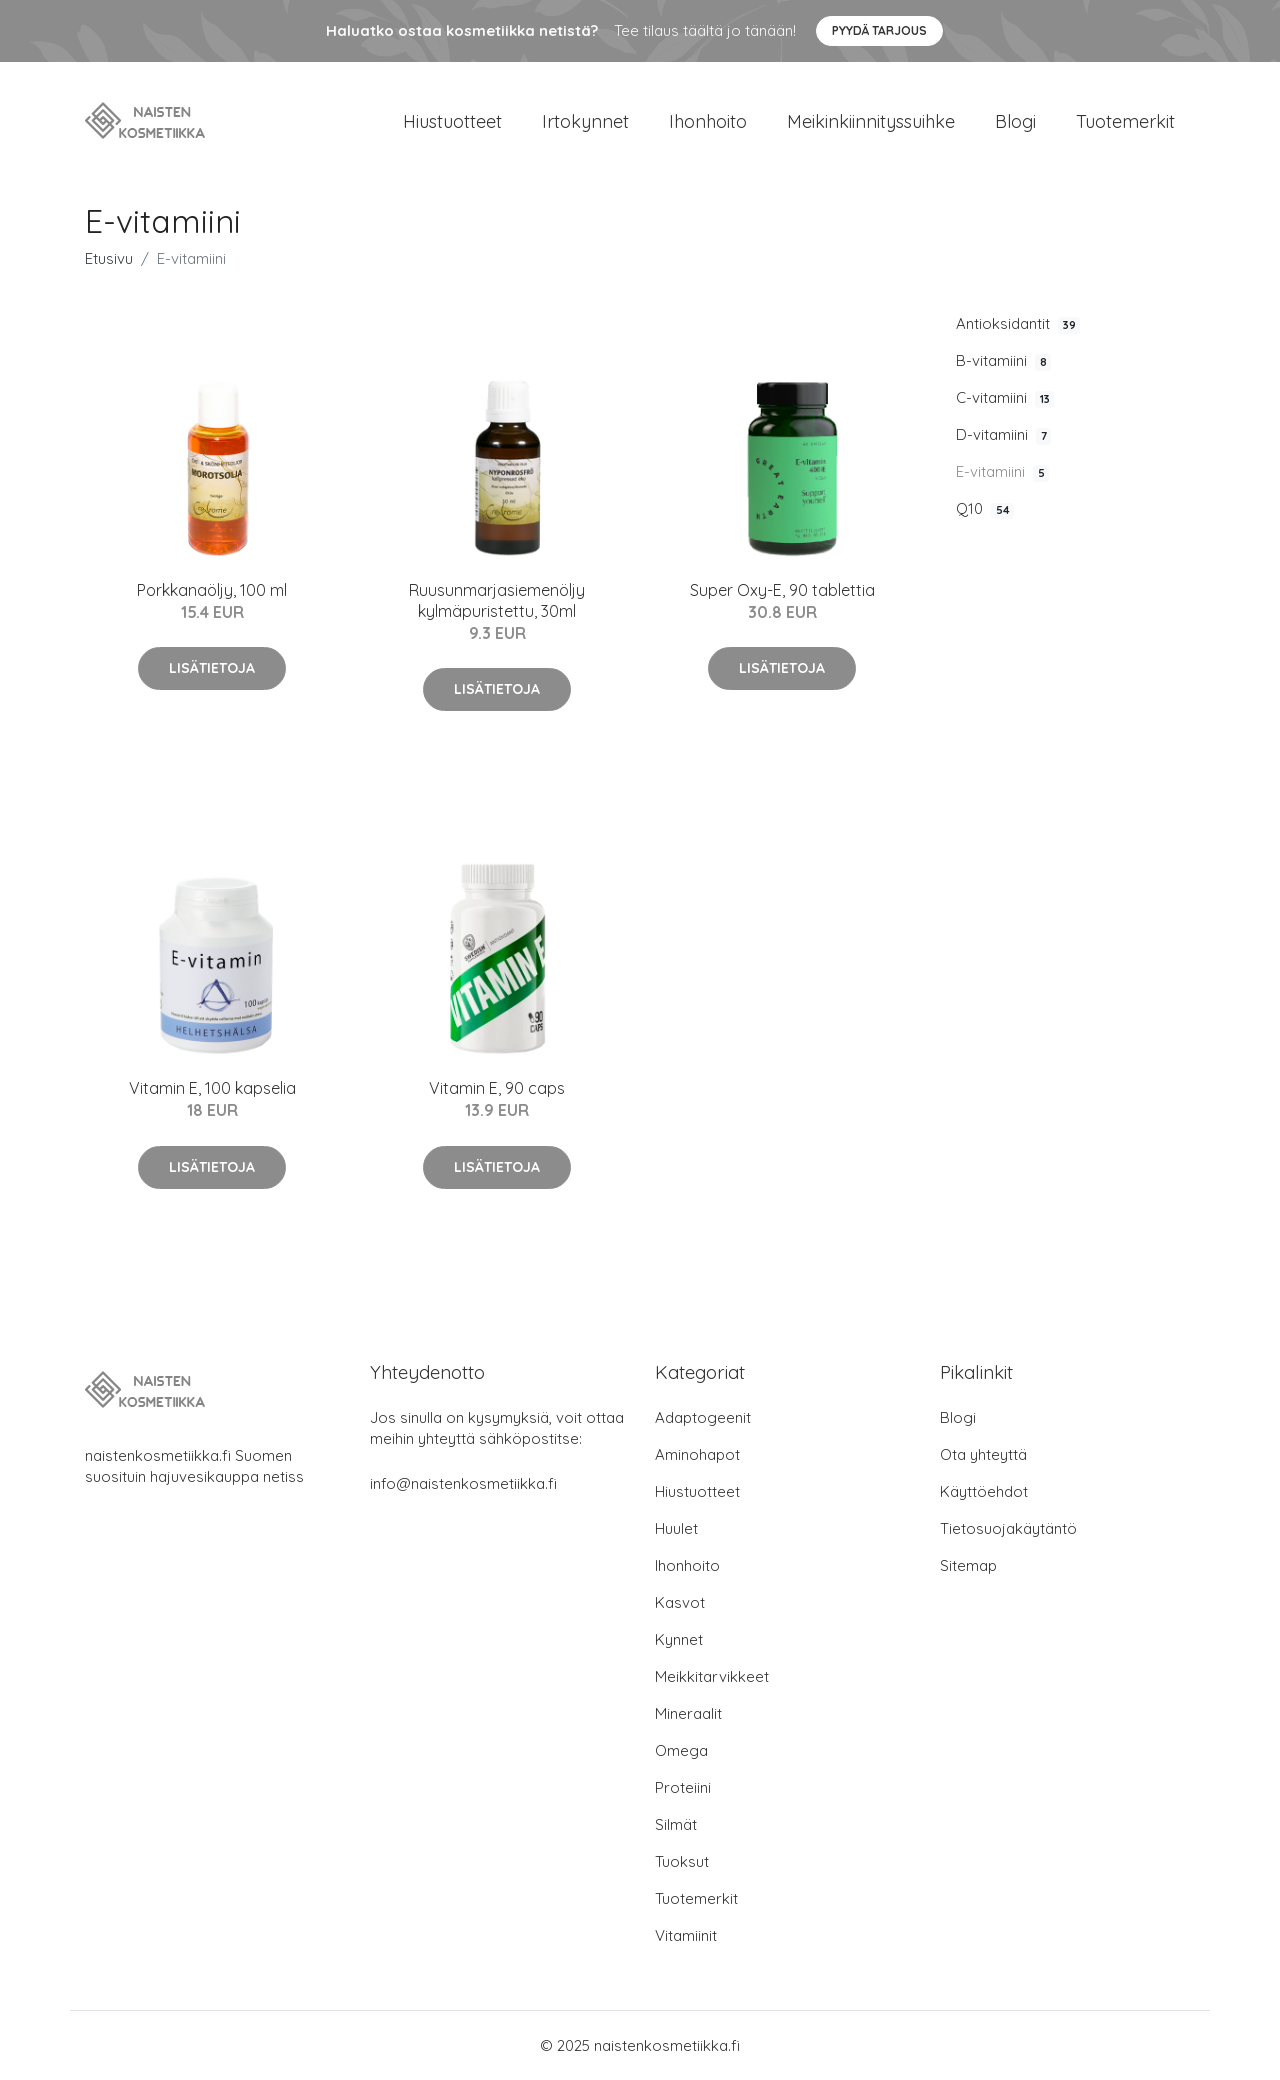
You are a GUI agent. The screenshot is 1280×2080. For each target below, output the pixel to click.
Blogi (1015, 121)
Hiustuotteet (452, 121)
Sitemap (968, 1565)
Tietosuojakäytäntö (1008, 1528)
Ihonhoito (708, 121)
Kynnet (679, 1639)
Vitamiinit (686, 1935)
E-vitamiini (1002, 472)
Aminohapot (697, 1454)
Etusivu (109, 258)
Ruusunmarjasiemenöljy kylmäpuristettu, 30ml (497, 600)
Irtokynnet (585, 121)
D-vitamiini (1003, 435)
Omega (681, 1750)
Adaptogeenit (703, 1417)
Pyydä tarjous (879, 30)
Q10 (985, 509)
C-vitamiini (1005, 398)
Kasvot (680, 1602)
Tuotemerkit (1125, 121)
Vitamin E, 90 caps (497, 1088)
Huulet (676, 1528)
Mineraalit (688, 1713)
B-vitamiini (1003, 361)
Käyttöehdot (984, 1491)
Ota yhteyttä (983, 1454)
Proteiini (683, 1787)
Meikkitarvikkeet (712, 1676)
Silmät (676, 1824)
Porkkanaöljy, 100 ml (212, 590)
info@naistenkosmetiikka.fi (463, 1483)
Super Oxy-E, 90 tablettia (782, 590)
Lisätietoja (212, 668)
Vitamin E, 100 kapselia (212, 1088)
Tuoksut (682, 1861)
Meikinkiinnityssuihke (871, 121)
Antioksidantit (1018, 324)
